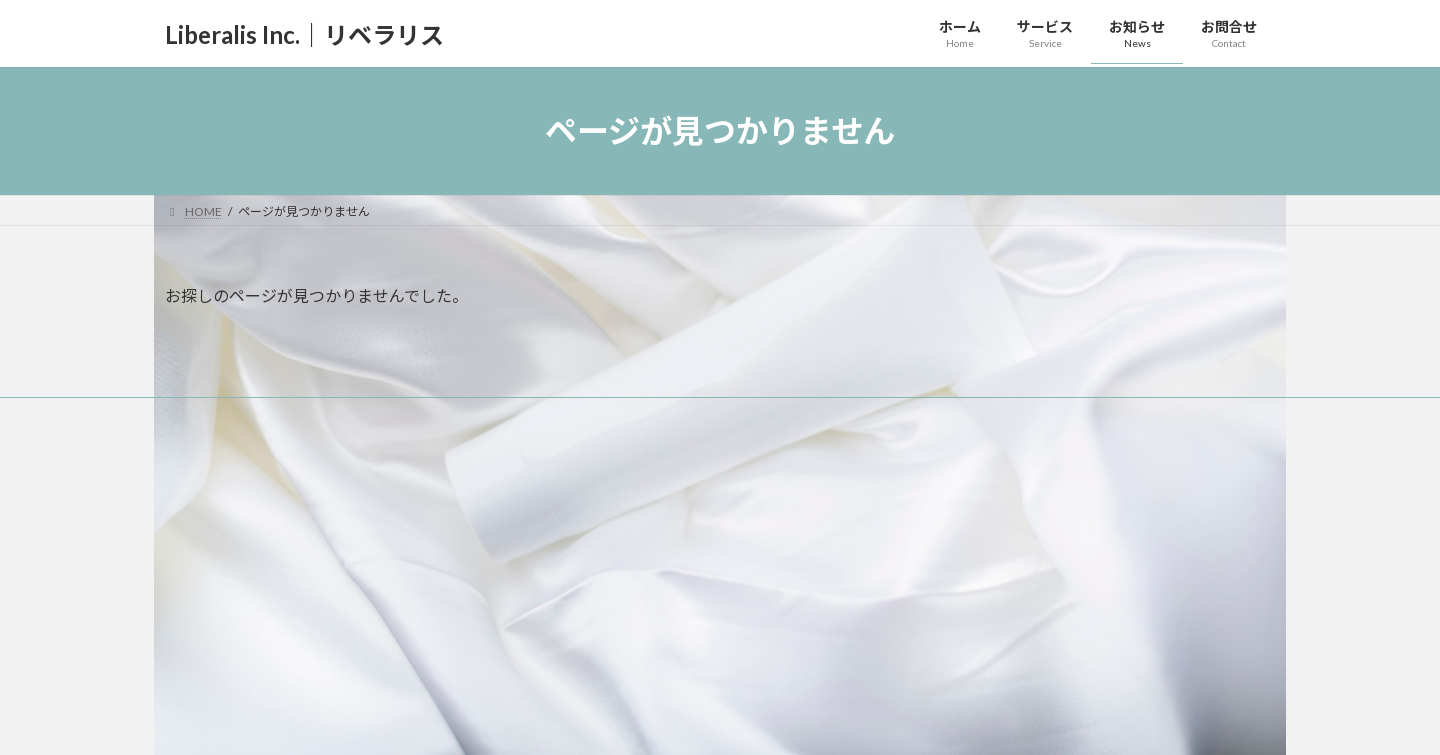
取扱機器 (593, 600)
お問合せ (581, 669)
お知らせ (581, 634)
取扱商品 (593, 565)
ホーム (575, 495)
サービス (581, 530)
